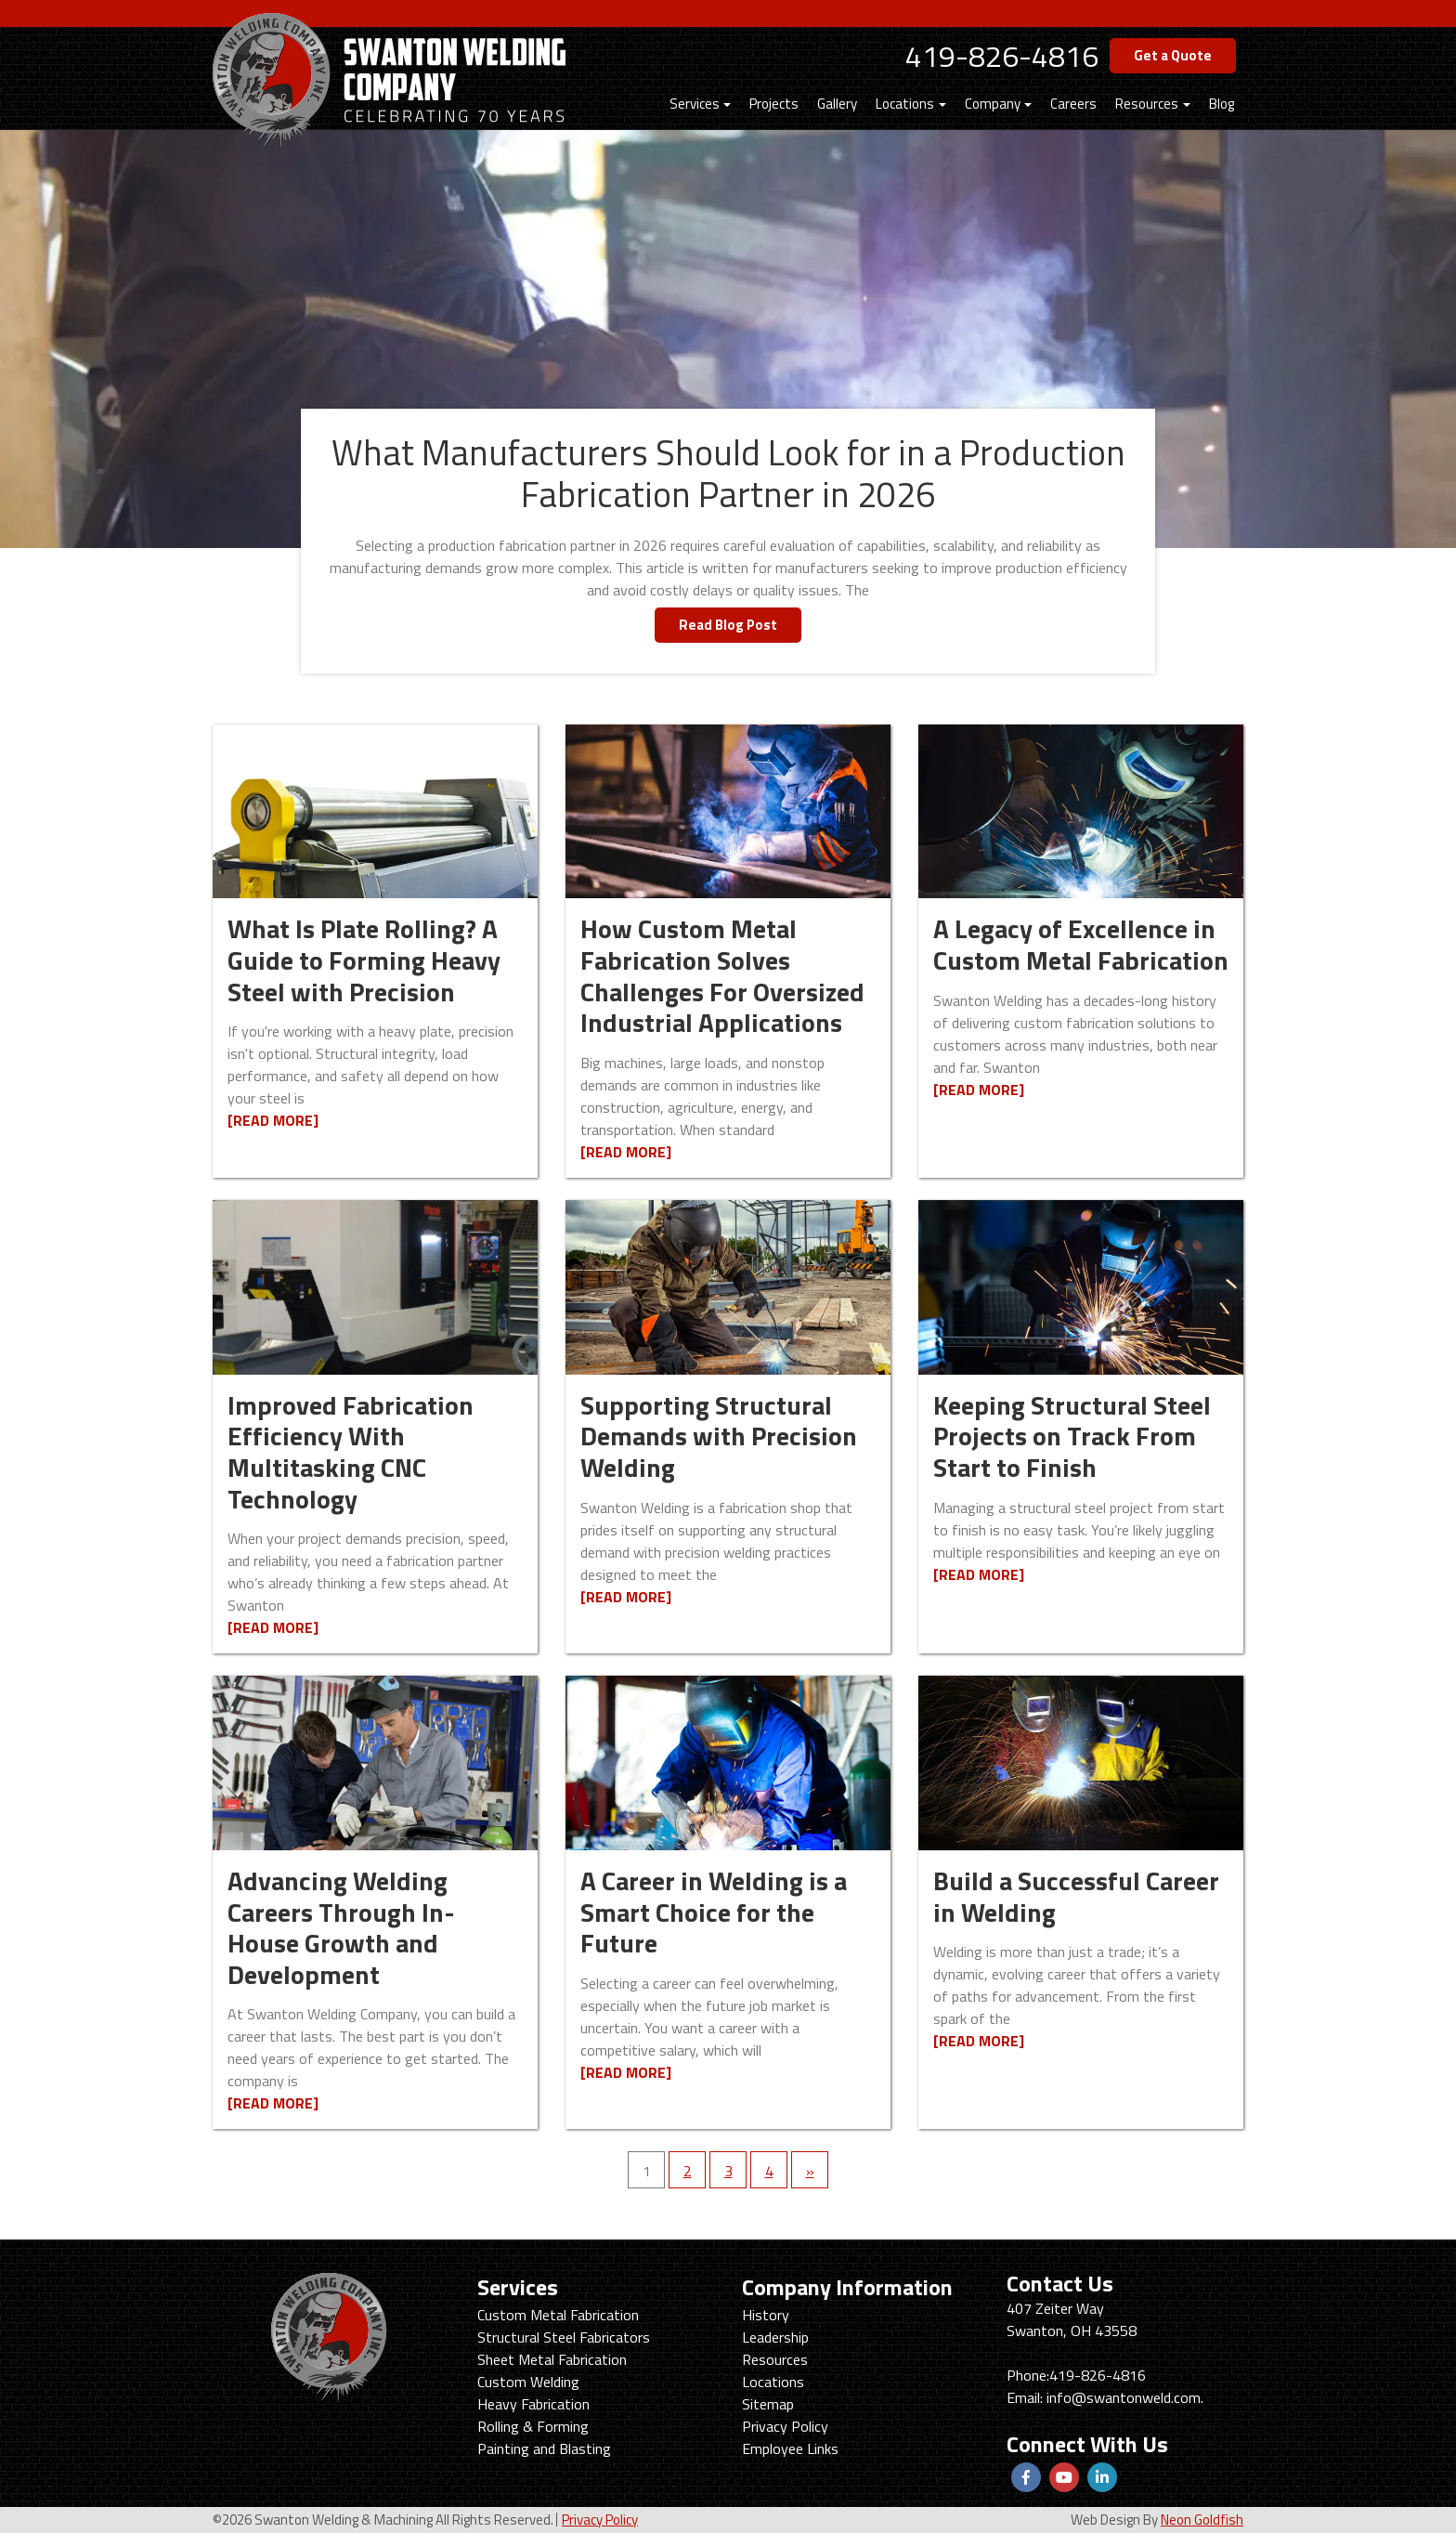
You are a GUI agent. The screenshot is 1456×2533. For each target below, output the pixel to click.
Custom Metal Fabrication (558, 2315)
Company (992, 103)
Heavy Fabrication (533, 2404)
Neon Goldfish (1202, 2519)
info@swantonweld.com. (1124, 2397)
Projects (774, 103)
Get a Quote (1173, 55)
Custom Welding (528, 2381)
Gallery (837, 103)
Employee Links (790, 2448)
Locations (905, 103)
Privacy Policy (785, 2426)
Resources (1146, 103)
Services (695, 103)
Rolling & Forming (533, 2426)
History (765, 2315)
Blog (1221, 103)
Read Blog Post (728, 624)
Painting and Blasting (544, 2448)
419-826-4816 (1001, 56)
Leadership (775, 2337)
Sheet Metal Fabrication (552, 2359)
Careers (1073, 103)
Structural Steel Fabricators (563, 2337)
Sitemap (768, 2404)
